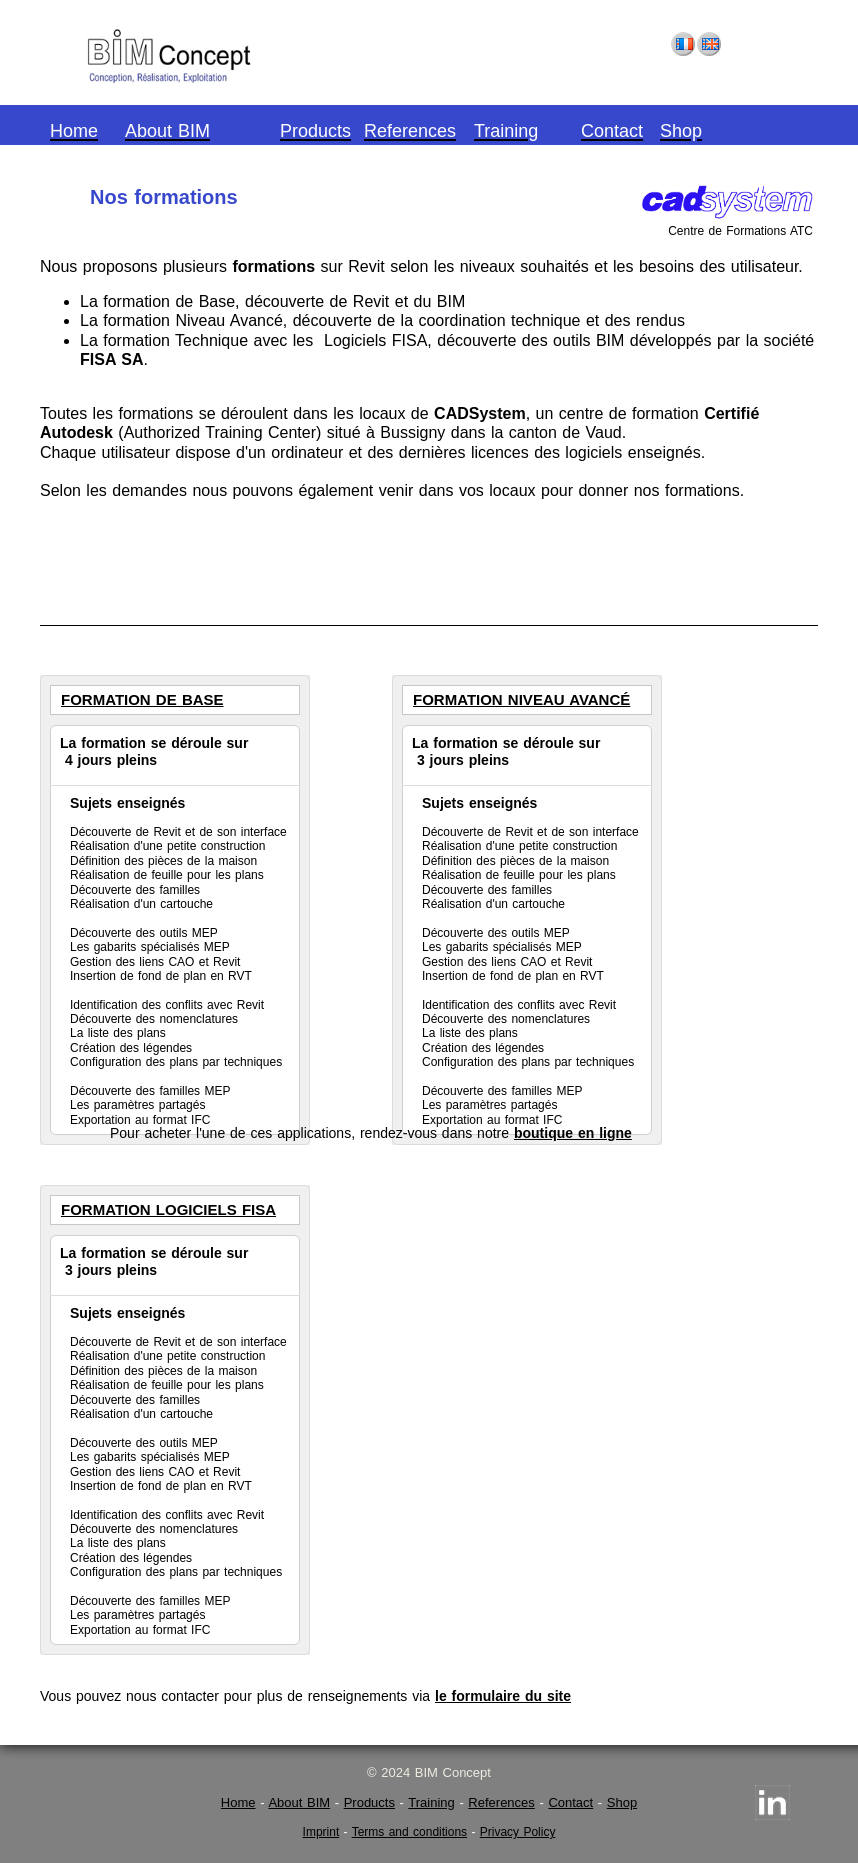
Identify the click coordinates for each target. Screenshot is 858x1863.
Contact (570, 1802)
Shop (622, 1802)
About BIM (299, 1802)
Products (369, 1802)
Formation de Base (142, 699)
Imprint (321, 1832)
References (501, 1802)
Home (238, 1802)
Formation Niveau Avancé (521, 699)
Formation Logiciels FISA (168, 1209)
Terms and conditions (409, 1832)
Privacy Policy (518, 1832)
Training (431, 1802)
